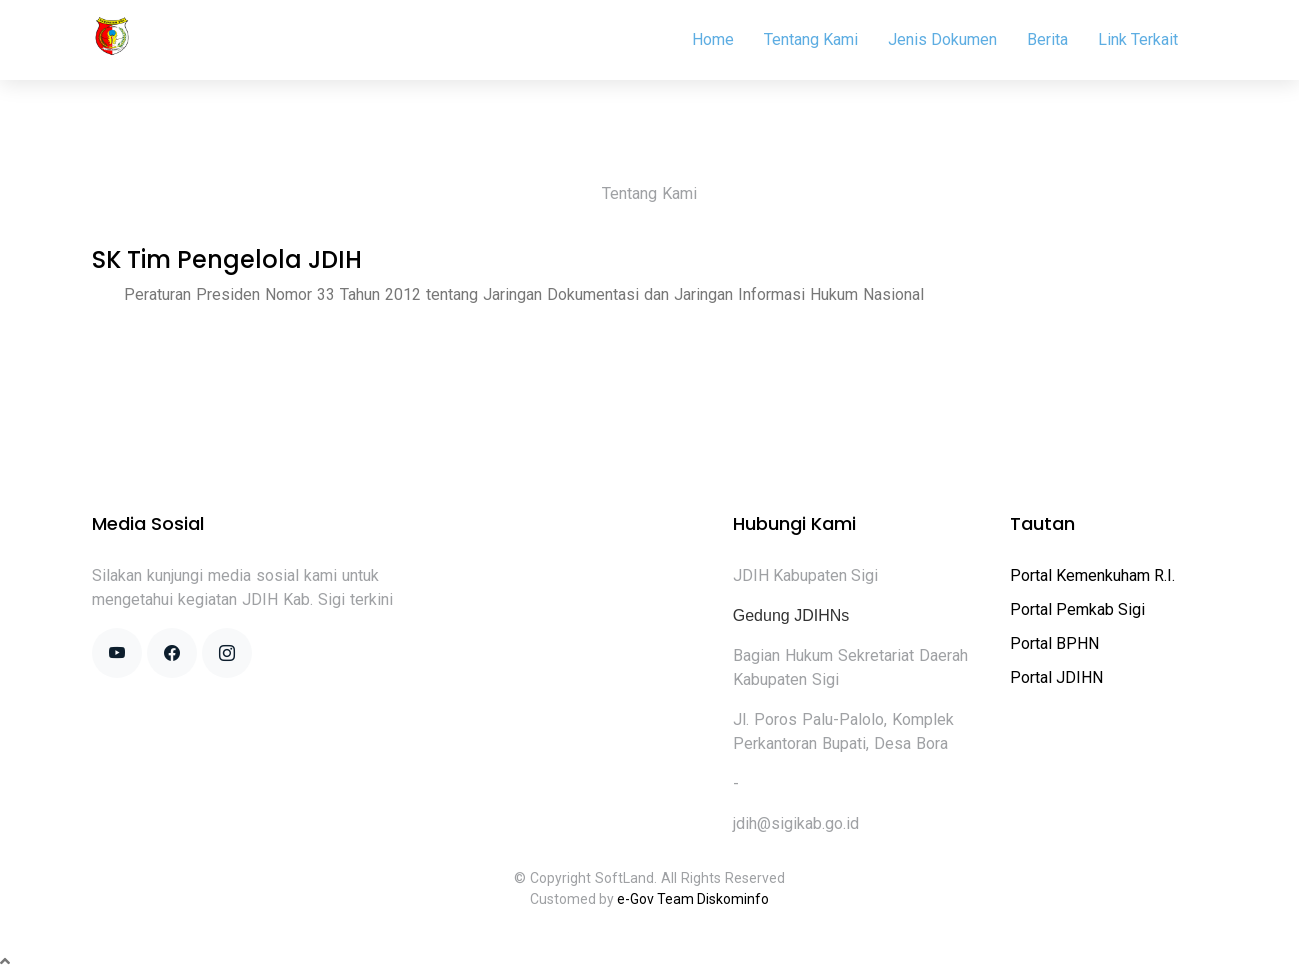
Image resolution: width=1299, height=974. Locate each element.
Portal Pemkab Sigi (1077, 609)
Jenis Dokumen (942, 39)
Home (713, 39)
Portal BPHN (1054, 643)
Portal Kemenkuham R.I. (1092, 575)
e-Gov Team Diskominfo (693, 899)
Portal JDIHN (1056, 677)
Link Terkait (1138, 39)
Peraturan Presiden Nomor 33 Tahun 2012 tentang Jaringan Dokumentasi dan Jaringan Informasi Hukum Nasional (524, 294)
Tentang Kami (811, 39)
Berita (1047, 39)
